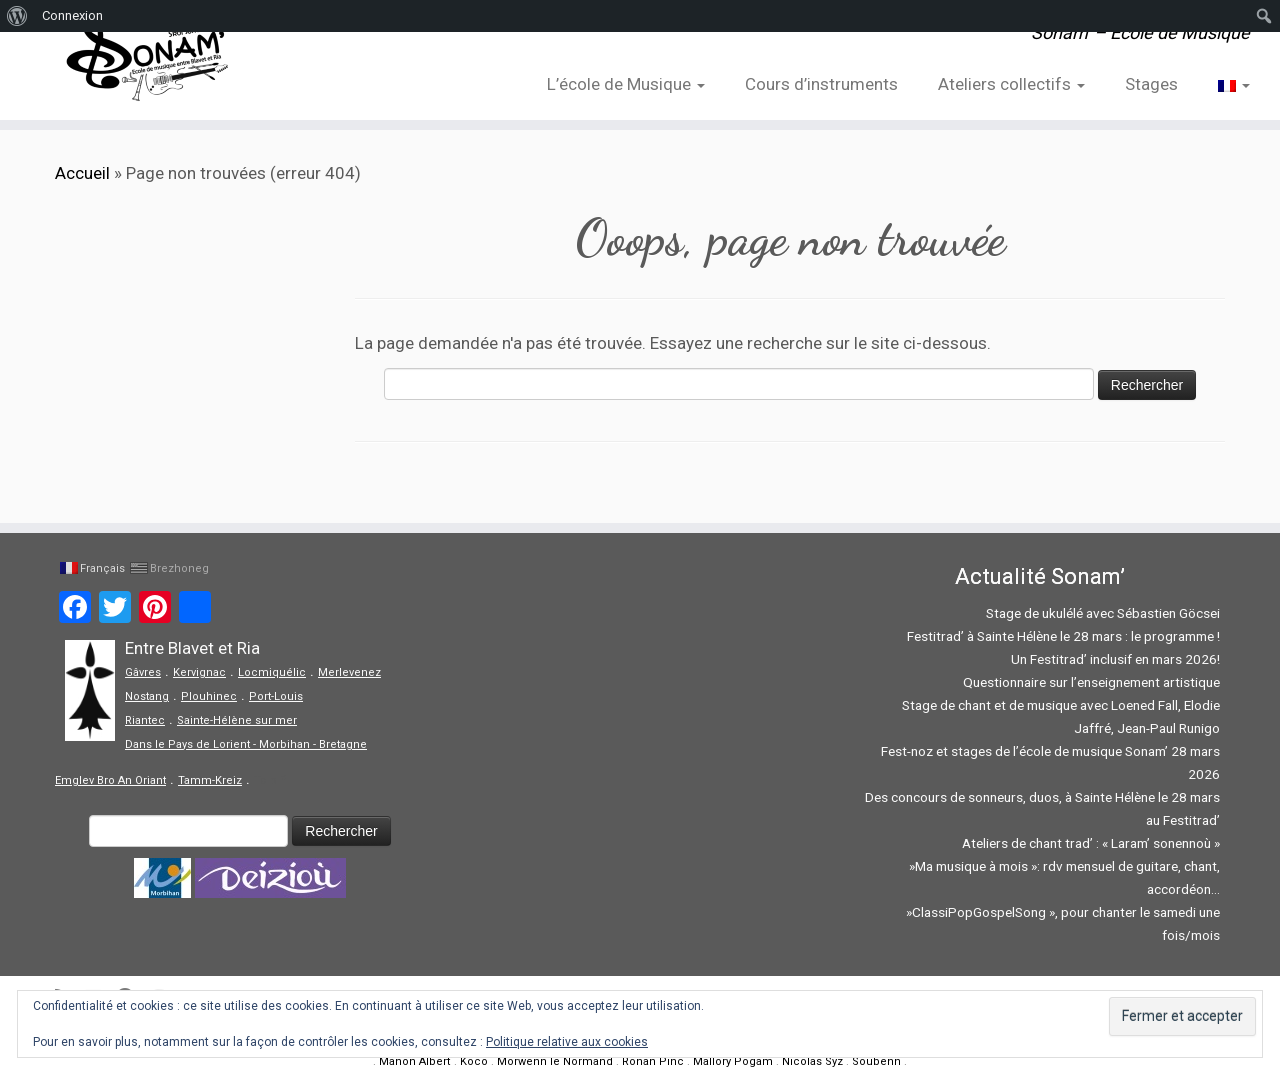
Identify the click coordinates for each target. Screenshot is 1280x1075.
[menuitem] (17, 16)
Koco (474, 1061)
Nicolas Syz (812, 1061)
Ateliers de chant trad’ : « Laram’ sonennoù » (1091, 843)
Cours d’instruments (821, 84)
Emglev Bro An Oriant (110, 780)
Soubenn (876, 1061)
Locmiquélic (272, 672)
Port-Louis (276, 696)
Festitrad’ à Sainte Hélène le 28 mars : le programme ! (1063, 636)
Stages (1151, 84)
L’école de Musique (626, 84)
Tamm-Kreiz (210, 780)
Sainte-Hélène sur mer (237, 720)
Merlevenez (349, 672)
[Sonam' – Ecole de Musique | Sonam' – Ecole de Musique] (147, 60)
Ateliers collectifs (1011, 84)
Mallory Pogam (733, 1061)
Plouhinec (209, 696)
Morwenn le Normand (555, 1061)
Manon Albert (415, 1061)
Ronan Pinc (653, 1061)
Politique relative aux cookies (567, 1042)
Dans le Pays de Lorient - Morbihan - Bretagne (246, 744)
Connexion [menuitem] (72, 15)
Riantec (145, 720)
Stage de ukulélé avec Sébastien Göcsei (1103, 613)
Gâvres (143, 672)
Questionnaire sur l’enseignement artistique (1091, 682)
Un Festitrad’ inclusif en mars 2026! (1115, 659)
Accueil (82, 173)
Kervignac (199, 672)
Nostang (147, 696)
